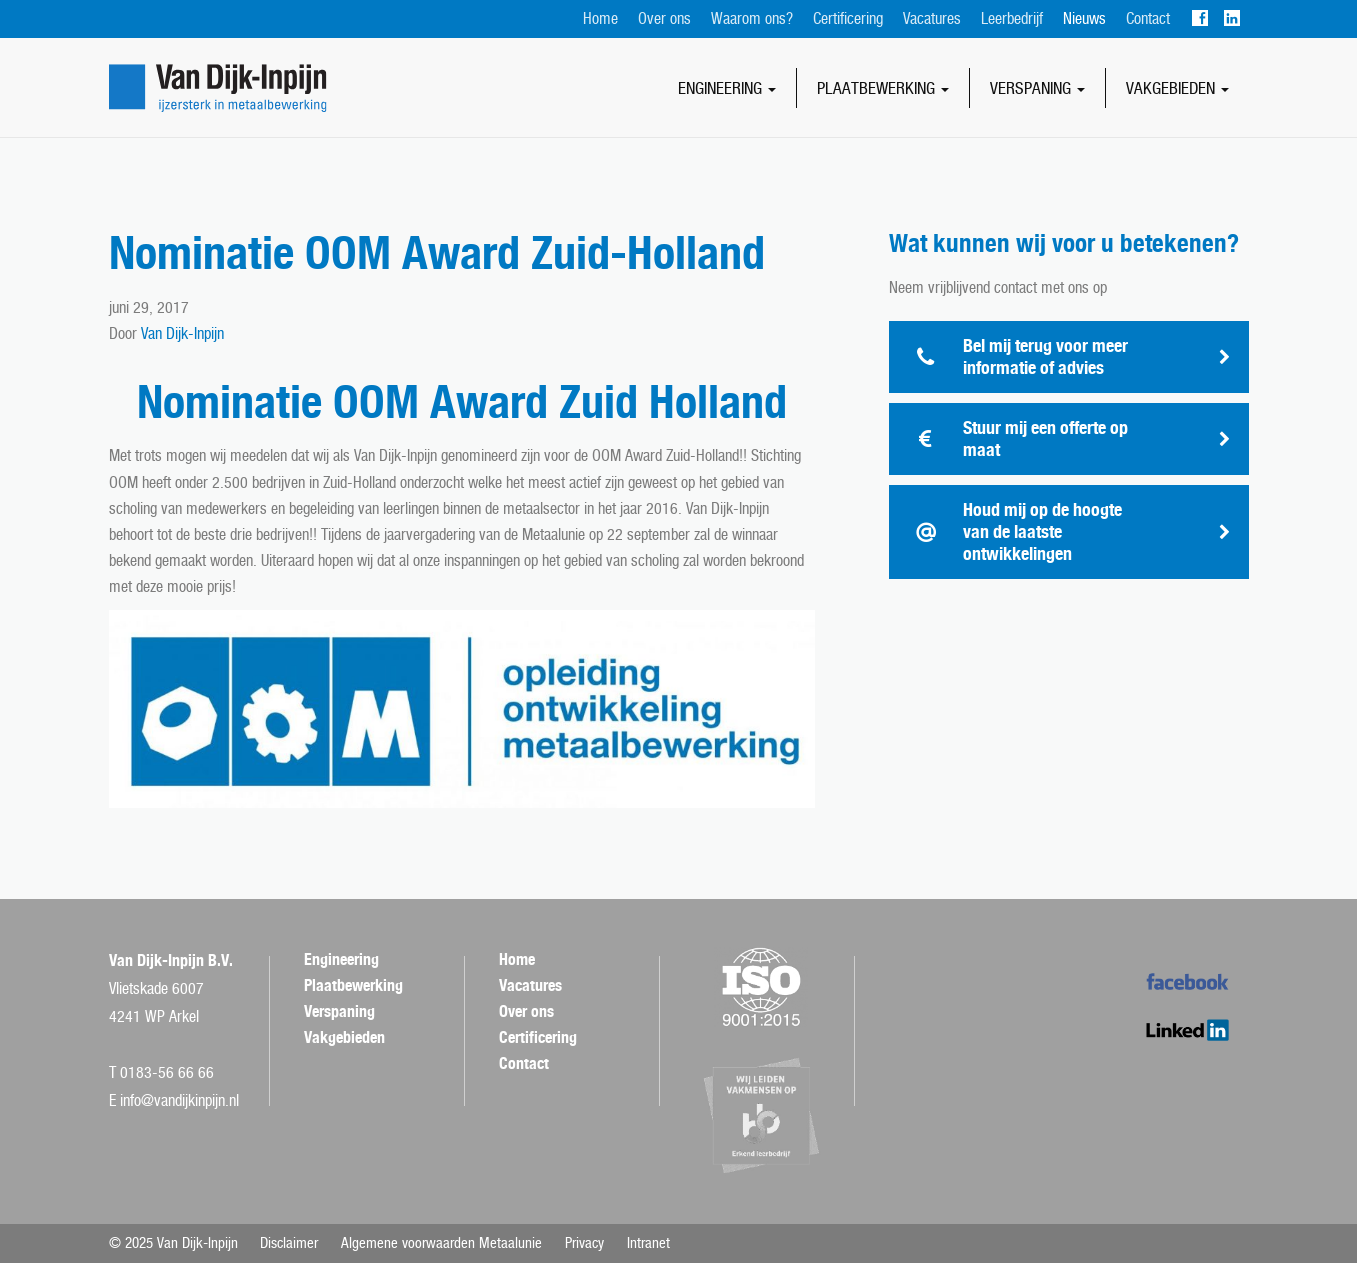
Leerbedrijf (1012, 18)
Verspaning (1037, 88)
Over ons (664, 18)
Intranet (648, 1243)
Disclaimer (289, 1243)
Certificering (848, 18)
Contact (1148, 18)
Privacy (584, 1243)
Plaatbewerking (883, 88)
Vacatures (932, 18)
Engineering (727, 88)
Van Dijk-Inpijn (182, 333)
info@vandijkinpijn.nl (179, 1100)
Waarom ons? (752, 18)
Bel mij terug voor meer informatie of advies (1045, 356)
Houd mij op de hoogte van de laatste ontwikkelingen (1042, 531)
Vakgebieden (1177, 88)
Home (600, 18)
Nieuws (1084, 18)
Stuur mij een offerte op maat (1045, 438)
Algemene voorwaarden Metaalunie (441, 1243)
